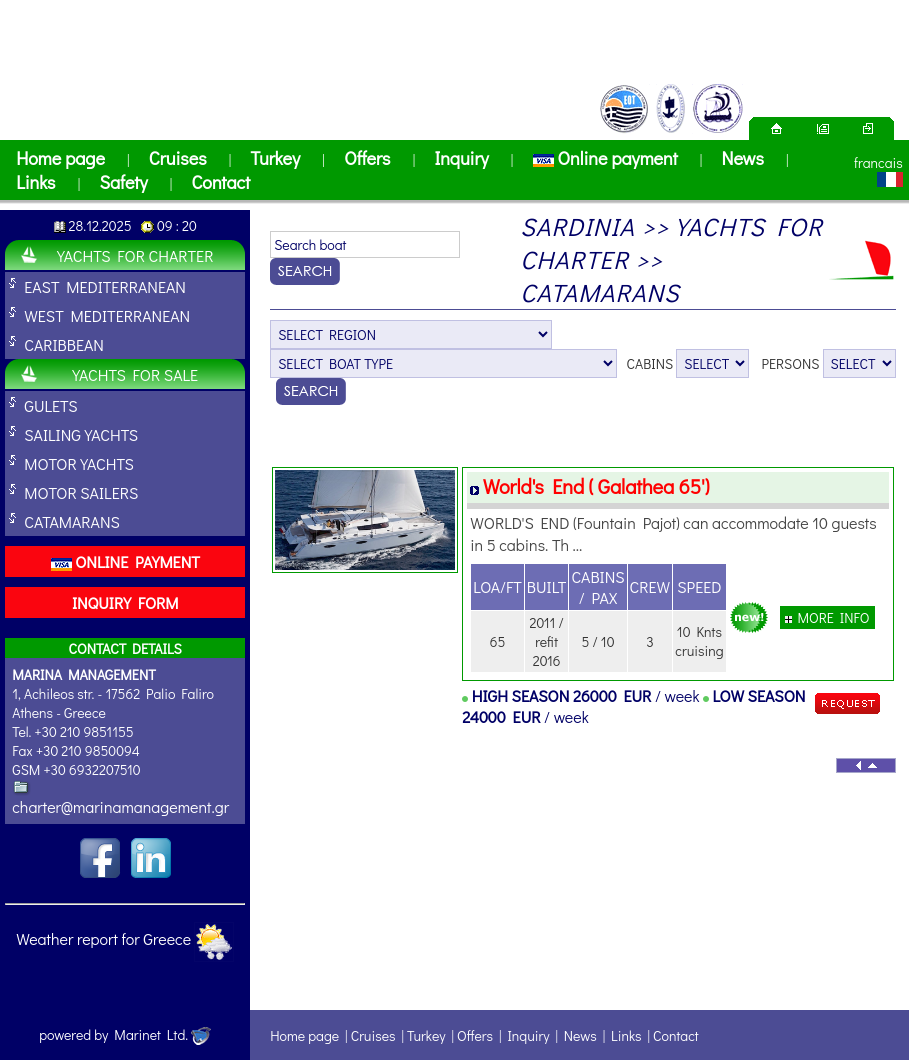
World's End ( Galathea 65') (596, 486)
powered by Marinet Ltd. (125, 1034)
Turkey (275, 158)
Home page (60, 158)
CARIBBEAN (64, 344)
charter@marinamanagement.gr (120, 806)
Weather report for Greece (103, 938)
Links (35, 182)
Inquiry (461, 158)
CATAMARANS (72, 521)
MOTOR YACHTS (79, 463)
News (743, 158)
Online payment (605, 158)
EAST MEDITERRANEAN (105, 286)
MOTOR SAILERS (81, 492)
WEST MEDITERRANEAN (107, 315)
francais (878, 162)
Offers (367, 158)
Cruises (178, 158)
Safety (123, 182)
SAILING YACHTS (81, 434)
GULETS (50, 405)
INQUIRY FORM (125, 602)
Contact (220, 182)
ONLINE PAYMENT (125, 561)
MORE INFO (827, 617)
